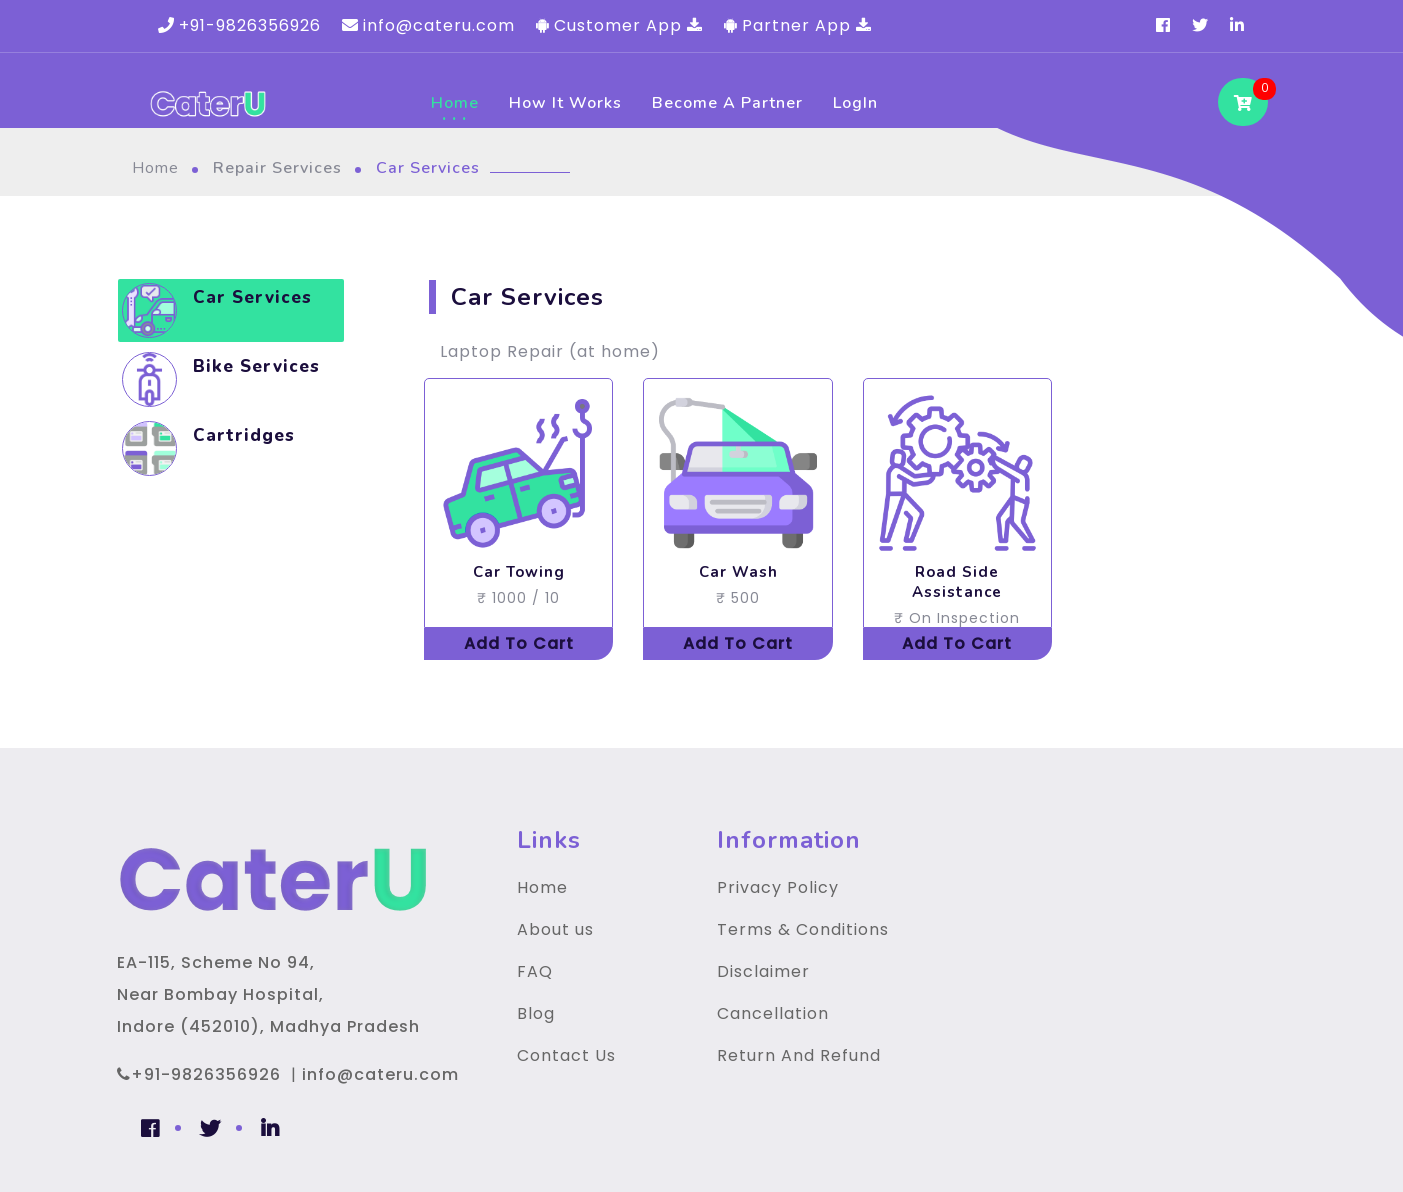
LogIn (855, 103)
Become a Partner (727, 103)
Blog (536, 1013)
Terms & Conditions (803, 929)
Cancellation (773, 1013)
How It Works (565, 103)
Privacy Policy (778, 887)
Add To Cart (519, 643)
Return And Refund (799, 1055)
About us (555, 929)
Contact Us (566, 1055)
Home (455, 103)
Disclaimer (763, 971)
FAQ (535, 971)
